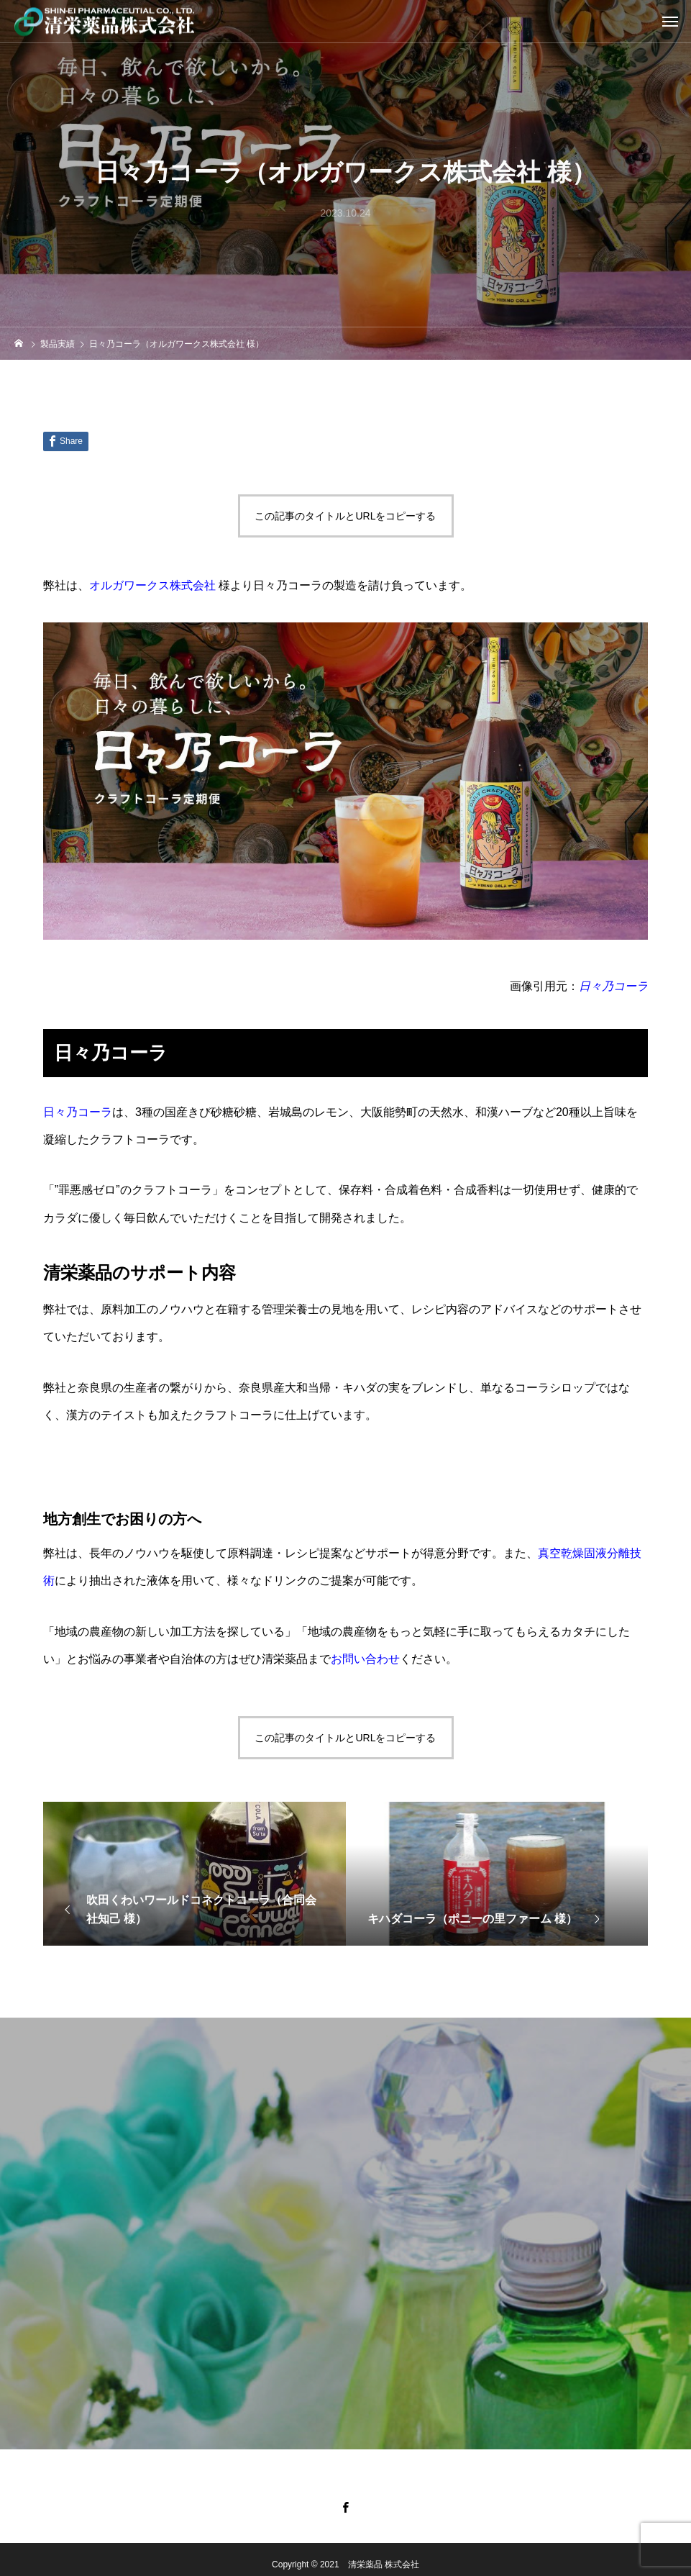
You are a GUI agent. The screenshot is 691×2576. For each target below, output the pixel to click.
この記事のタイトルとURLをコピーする (345, 516)
